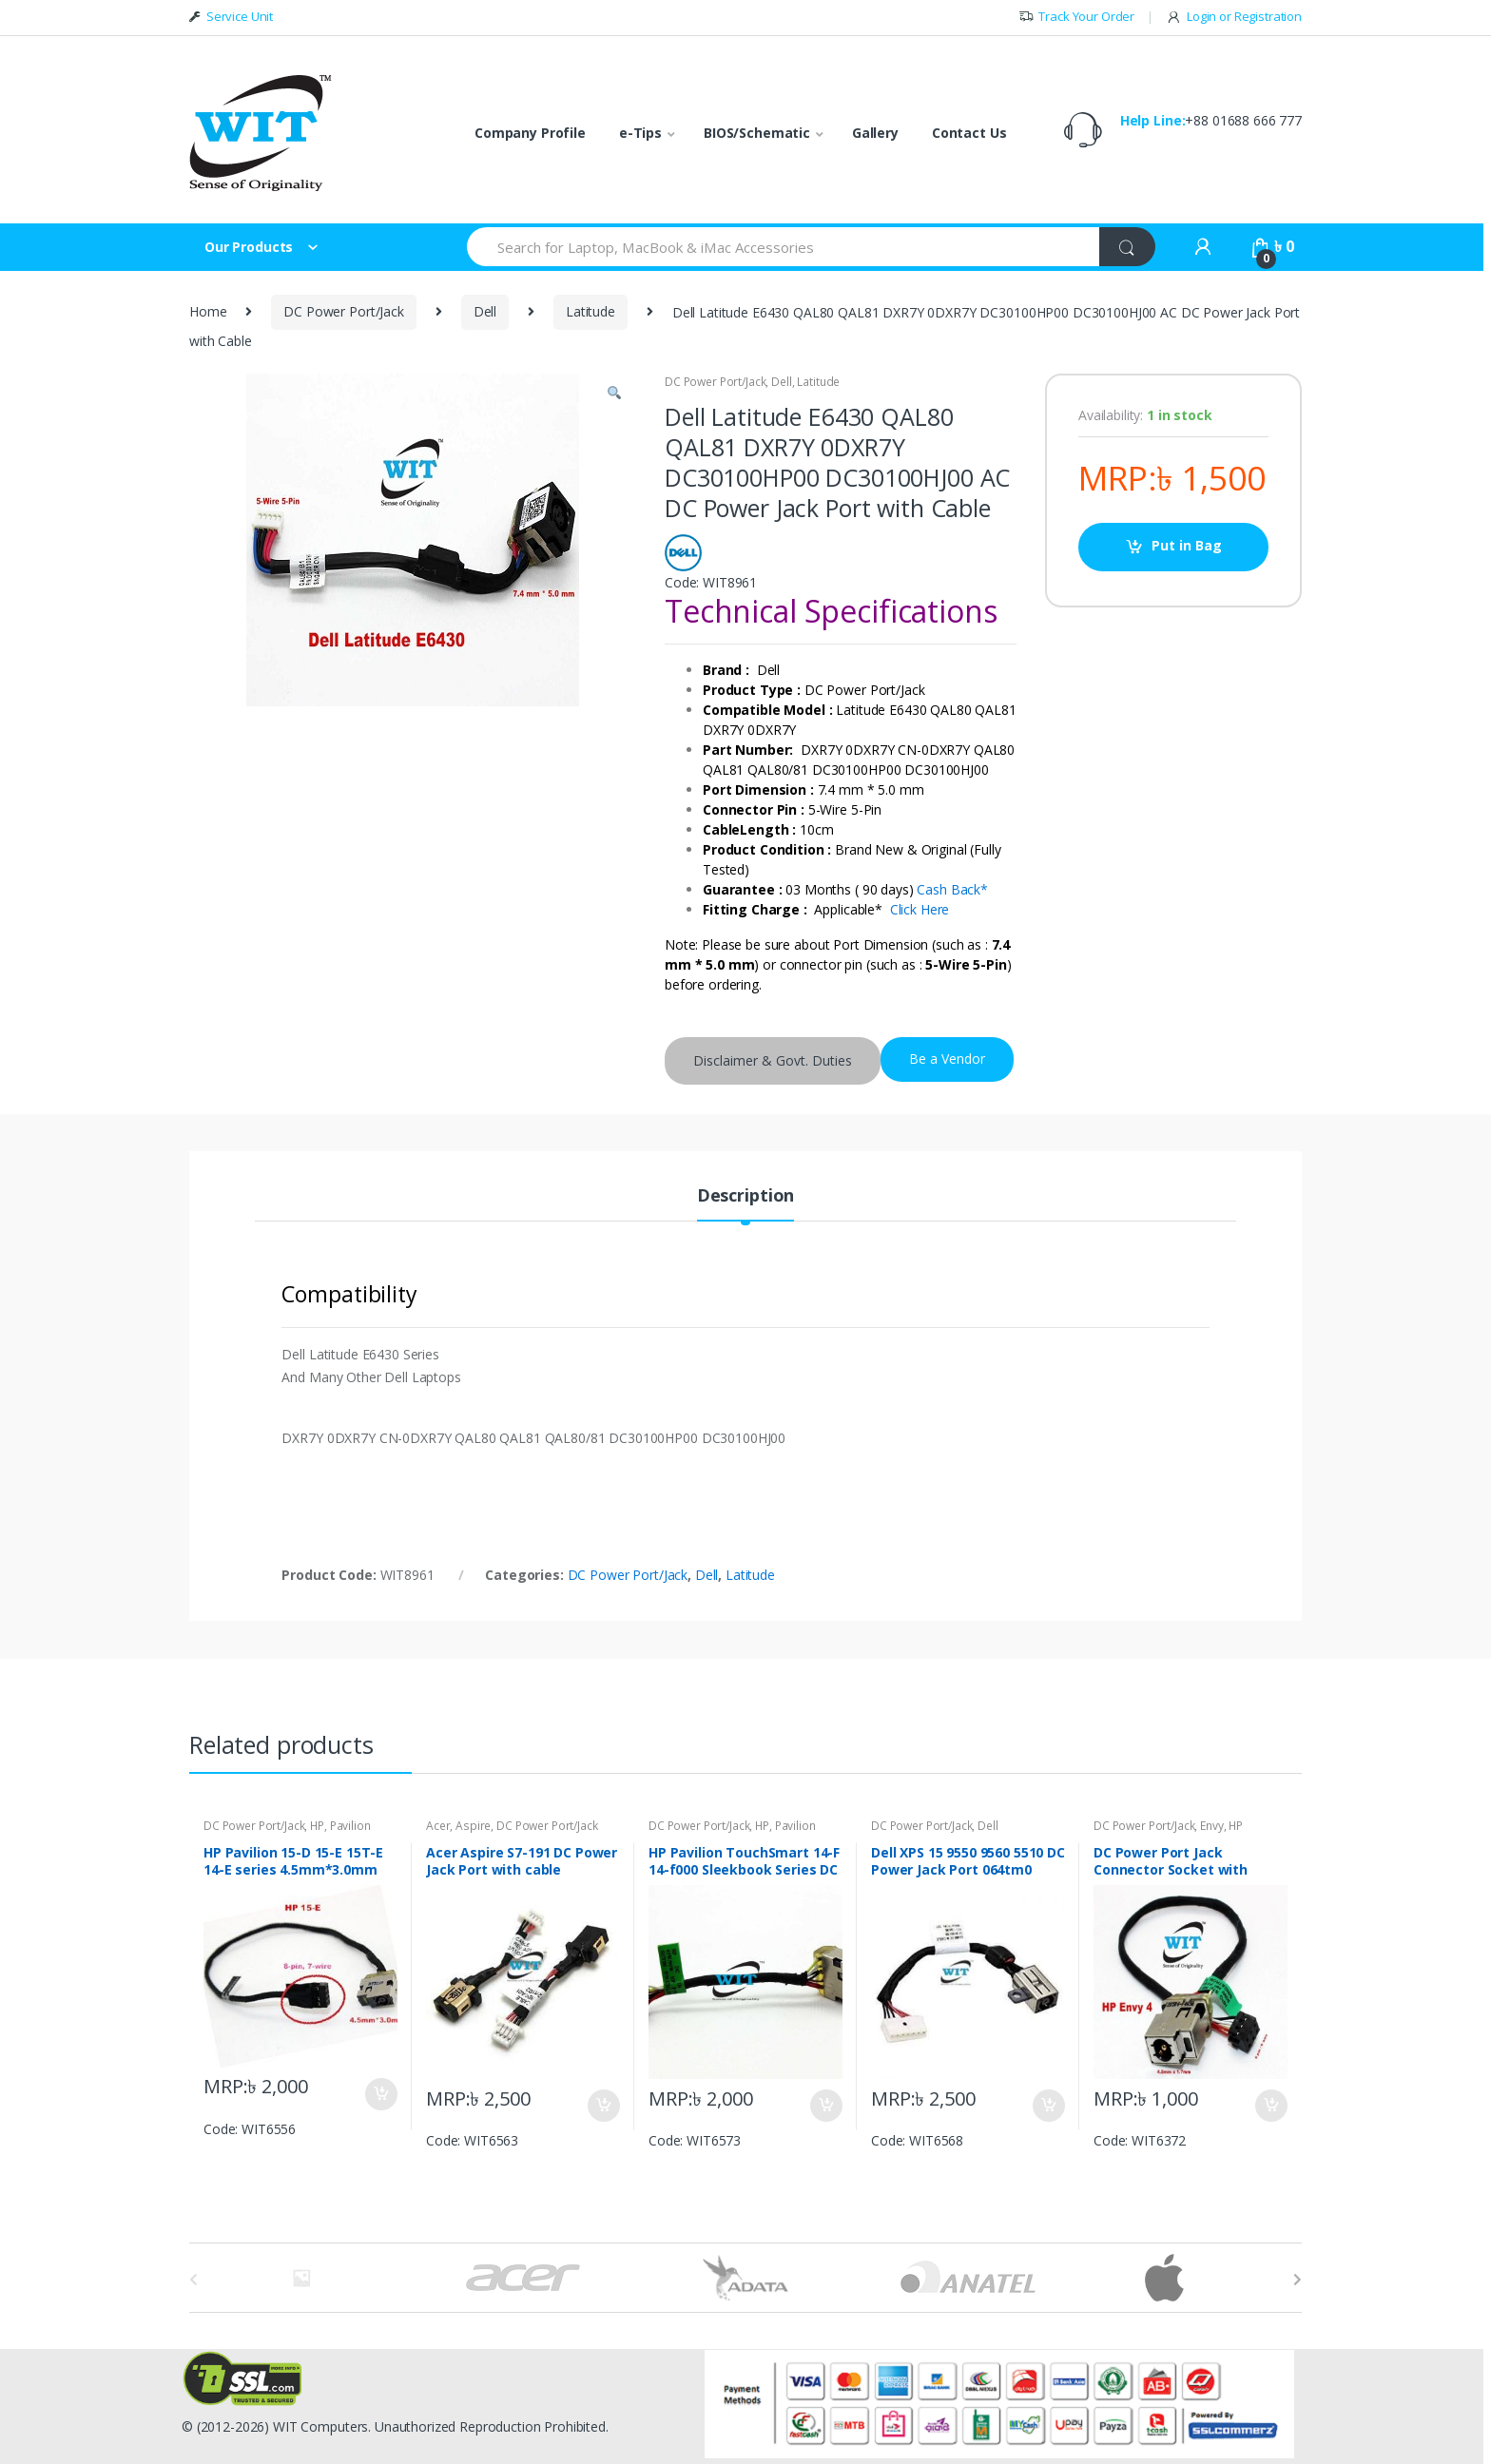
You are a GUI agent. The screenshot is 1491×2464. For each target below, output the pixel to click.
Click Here (920, 909)
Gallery (875, 133)
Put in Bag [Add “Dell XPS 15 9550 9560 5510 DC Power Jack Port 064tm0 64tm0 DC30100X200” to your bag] (1048, 2105)
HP (317, 1826)
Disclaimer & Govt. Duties (772, 1060)
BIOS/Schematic (757, 133)
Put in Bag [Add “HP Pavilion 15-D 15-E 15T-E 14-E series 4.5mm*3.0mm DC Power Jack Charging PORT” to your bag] (380, 2094)
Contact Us (969, 133)
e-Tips (640, 133)
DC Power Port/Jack (343, 311)
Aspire (473, 1826)
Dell (485, 311)
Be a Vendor (947, 1058)
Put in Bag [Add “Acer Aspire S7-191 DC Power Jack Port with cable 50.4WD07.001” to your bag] (603, 2105)
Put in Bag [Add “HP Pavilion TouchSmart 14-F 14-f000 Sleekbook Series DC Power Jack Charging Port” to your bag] (825, 2105)
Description (745, 1196)
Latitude (590, 311)
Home (207, 311)
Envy (1211, 1826)
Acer (438, 1826)
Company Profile (530, 133)
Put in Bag (1187, 545)
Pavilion (350, 1826)
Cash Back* (952, 889)
